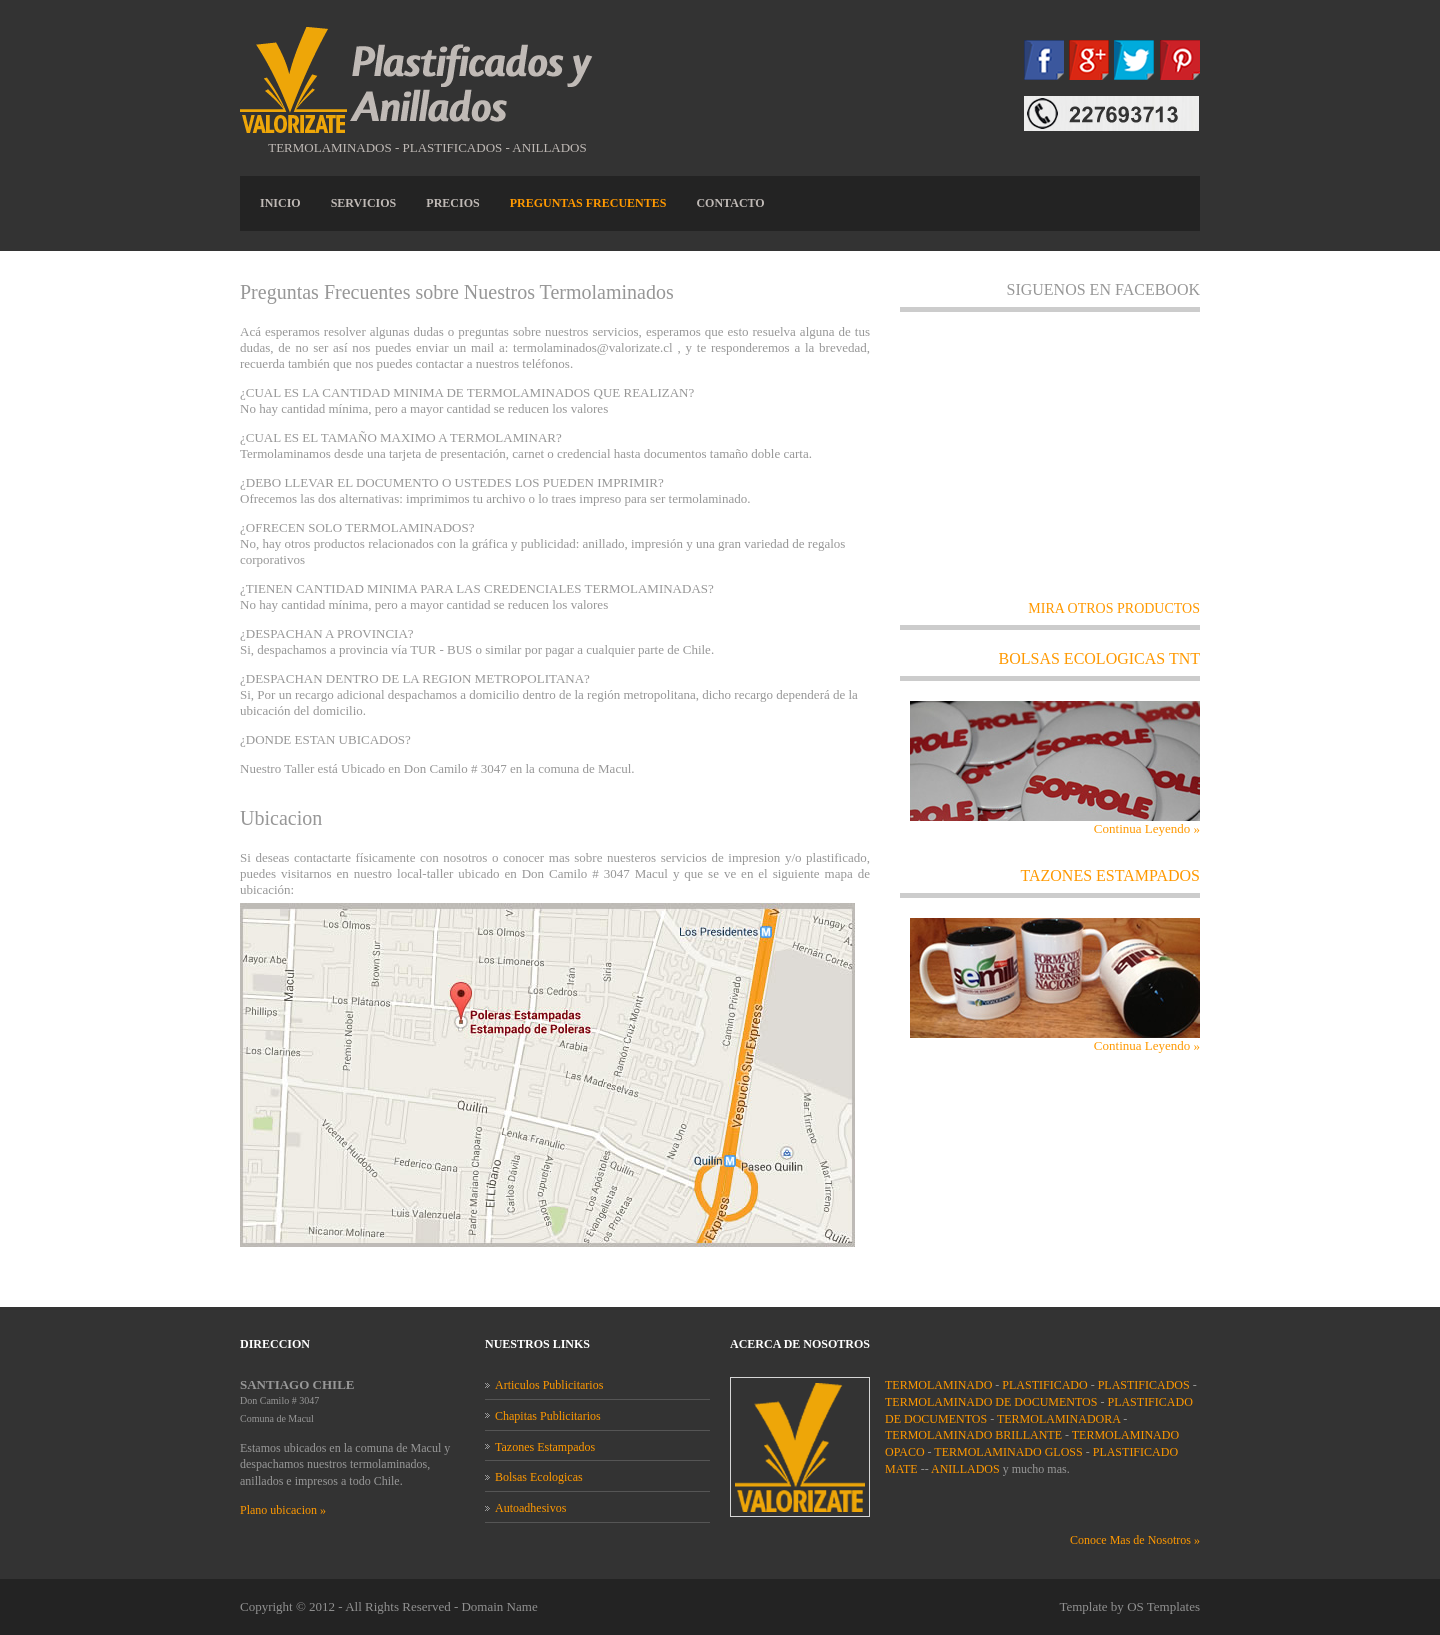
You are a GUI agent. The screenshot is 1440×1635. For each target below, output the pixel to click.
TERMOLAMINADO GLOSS (1008, 1452)
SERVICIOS (364, 203)
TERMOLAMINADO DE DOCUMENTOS (991, 1402)
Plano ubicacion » (283, 1510)
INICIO (280, 203)
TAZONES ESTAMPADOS (1110, 875)
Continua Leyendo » (1147, 828)
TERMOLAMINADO (938, 1385)
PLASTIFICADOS (1144, 1385)
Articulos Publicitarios (549, 1385)
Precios (452, 203)
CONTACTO (730, 203)
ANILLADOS (965, 1469)
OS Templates (1163, 1606)
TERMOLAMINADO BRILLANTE (973, 1435)
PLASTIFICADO (1044, 1385)
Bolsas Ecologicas (539, 1477)
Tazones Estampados (545, 1447)
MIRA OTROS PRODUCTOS (1114, 608)
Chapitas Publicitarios (548, 1416)
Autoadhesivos (530, 1508)
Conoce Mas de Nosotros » (1135, 1540)
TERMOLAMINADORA (1058, 1419)
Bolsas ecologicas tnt (1100, 658)
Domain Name (499, 1606)
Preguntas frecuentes (588, 203)
